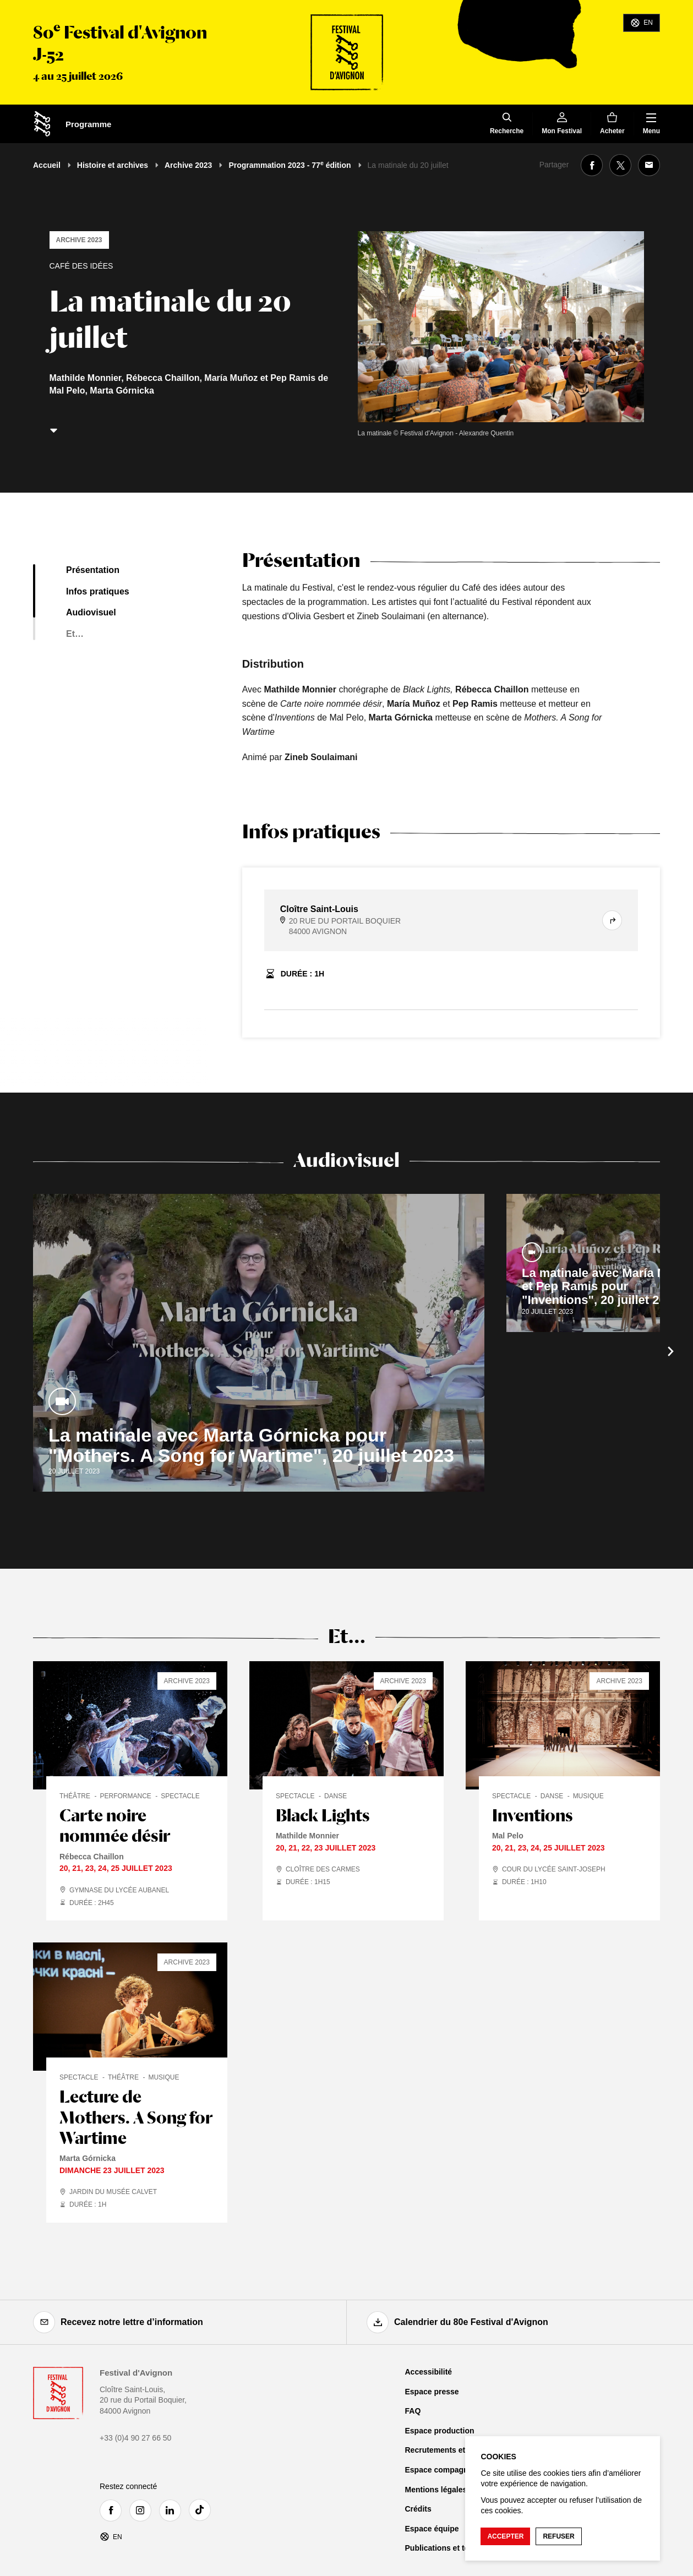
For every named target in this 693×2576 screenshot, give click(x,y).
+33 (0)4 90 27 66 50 (135, 2437)
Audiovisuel (91, 612)
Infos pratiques (97, 591)
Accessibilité (428, 2371)
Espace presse (432, 2391)
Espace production (439, 2430)
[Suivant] (671, 1351)
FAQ (413, 2410)
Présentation (92, 570)
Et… (75, 633)
